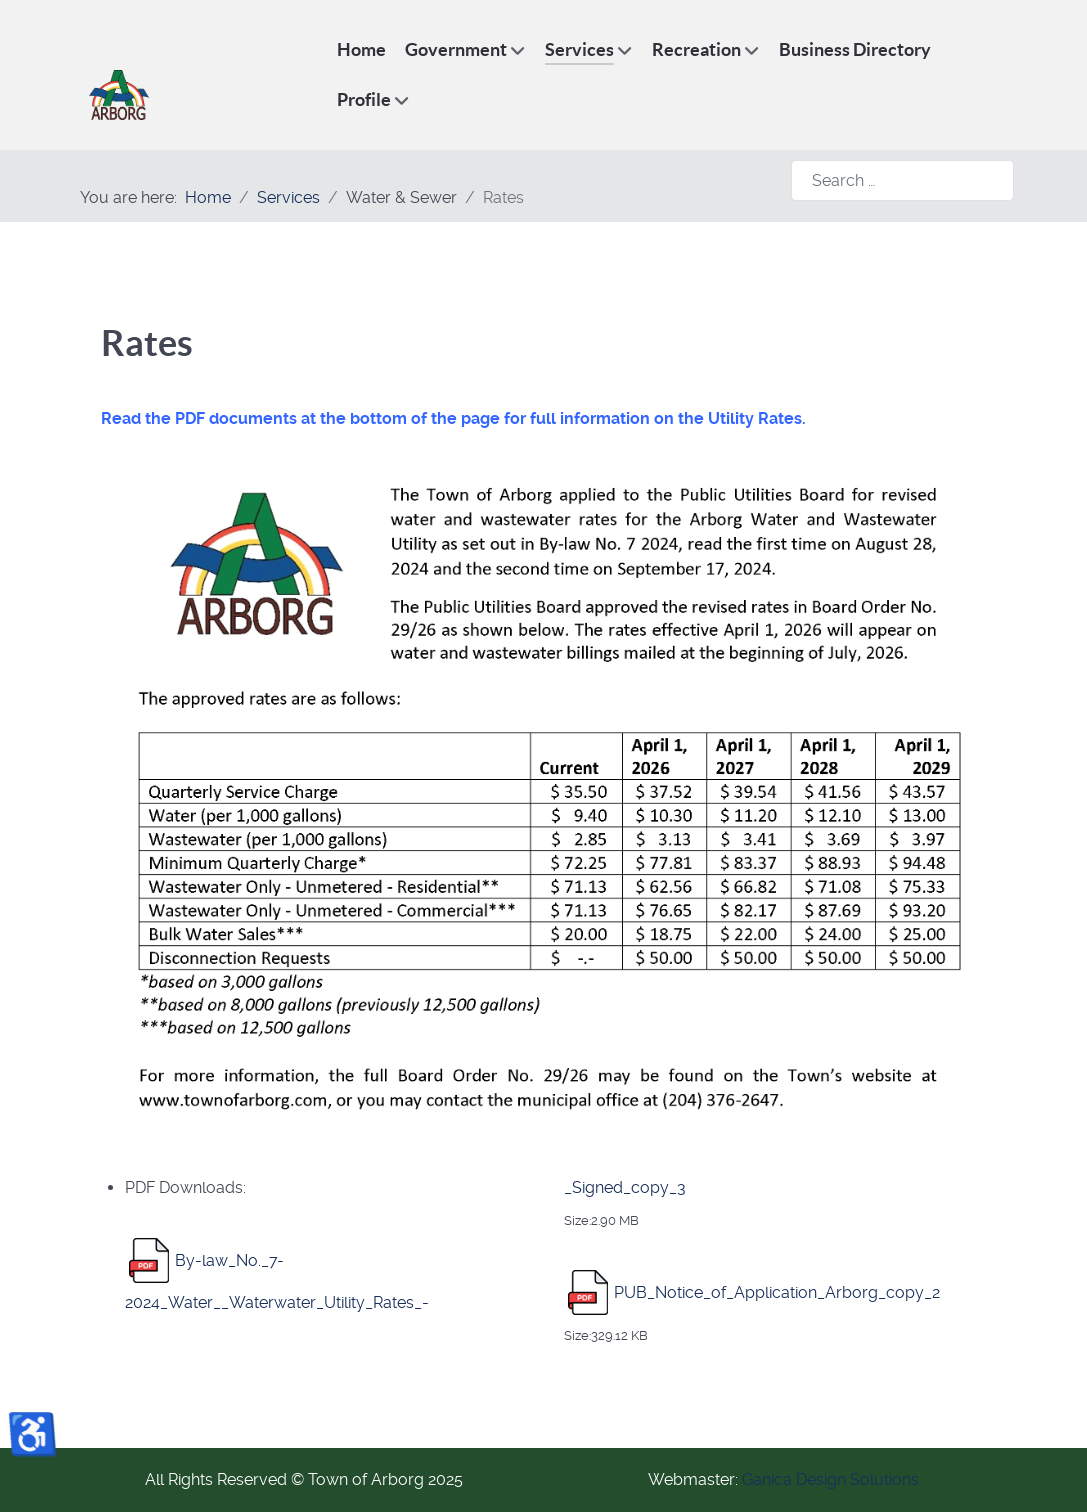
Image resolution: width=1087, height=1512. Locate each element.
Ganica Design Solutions (830, 1479)
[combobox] (902, 180)
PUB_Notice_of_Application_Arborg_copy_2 (777, 1291)
